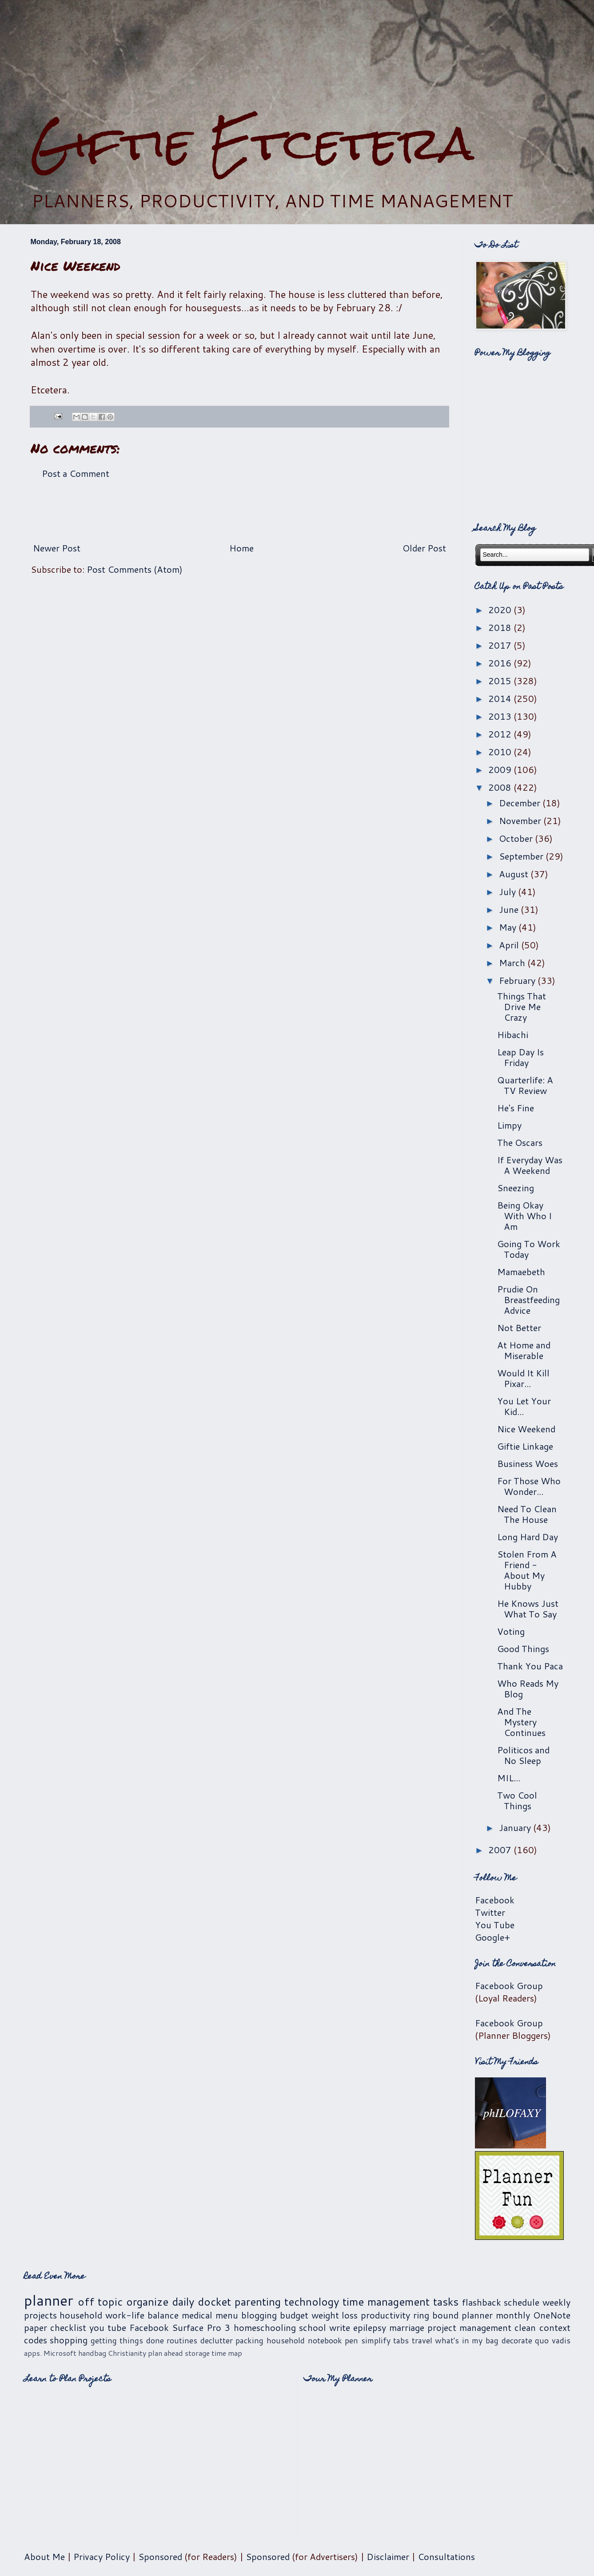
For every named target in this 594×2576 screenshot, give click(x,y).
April (510, 945)
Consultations (446, 2556)
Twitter (490, 1912)
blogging (259, 2315)
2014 (501, 698)
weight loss (334, 2315)
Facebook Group (509, 1985)
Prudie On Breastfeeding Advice (528, 1299)
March (513, 962)
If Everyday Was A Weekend (529, 1165)
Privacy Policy (101, 2556)
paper (35, 2327)
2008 (501, 787)
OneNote (551, 2315)
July (508, 891)
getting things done (127, 2340)
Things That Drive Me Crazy (521, 1006)
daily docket (201, 2301)
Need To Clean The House (527, 1514)
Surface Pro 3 (201, 2327)
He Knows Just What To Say (527, 1608)
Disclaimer (388, 2556)
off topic (100, 2301)
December (520, 803)
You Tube (494, 1924)
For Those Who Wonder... (529, 1486)
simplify (376, 2340)
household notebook (304, 2340)
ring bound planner (453, 2315)
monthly (513, 2315)
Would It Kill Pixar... (523, 1378)
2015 (501, 680)
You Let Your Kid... (524, 1406)
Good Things (523, 1648)
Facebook (494, 1900)
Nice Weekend (526, 1429)
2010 (501, 751)
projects (40, 2315)
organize (147, 2301)
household (81, 2315)
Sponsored (160, 2556)
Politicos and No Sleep (523, 1755)
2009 (501, 769)
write (339, 2327)
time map (226, 2353)
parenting (258, 2301)
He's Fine (515, 1108)
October (517, 838)
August (514, 874)
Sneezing (515, 1187)
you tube (107, 2327)
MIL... (508, 1777)
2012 (501, 734)
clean (525, 2327)
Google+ (492, 1937)
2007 (501, 1849)
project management (469, 2327)
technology (311, 2301)
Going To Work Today (528, 1248)
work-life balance (142, 2315)
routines (182, 2340)
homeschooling (265, 2327)
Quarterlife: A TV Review (525, 1085)
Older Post (424, 548)
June (510, 909)
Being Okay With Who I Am (524, 1216)
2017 (501, 645)
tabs (401, 2340)
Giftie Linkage (525, 1446)
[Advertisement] (239, 510)
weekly (556, 2302)
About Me (44, 2556)
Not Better (519, 1327)
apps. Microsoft (50, 2353)
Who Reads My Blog (527, 1688)
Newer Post (56, 548)
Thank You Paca (530, 1666)
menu (226, 2315)
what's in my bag (466, 2340)
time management (386, 2301)
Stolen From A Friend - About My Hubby (527, 1570)
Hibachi (512, 1034)
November (521, 820)
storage (197, 2353)
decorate (517, 2340)
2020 (501, 609)
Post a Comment (75, 473)
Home (241, 548)
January (516, 1827)
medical (197, 2315)
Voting (511, 1631)
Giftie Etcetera (252, 143)
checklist (68, 2327)
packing (249, 2340)
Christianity (127, 2353)
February (518, 980)
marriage (406, 2327)
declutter (216, 2340)
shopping (69, 2340)
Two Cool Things (517, 1800)
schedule (521, 2302)
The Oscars (519, 1142)
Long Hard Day (527, 1536)
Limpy (509, 1125)
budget (294, 2315)
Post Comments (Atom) (135, 569)
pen (351, 2340)
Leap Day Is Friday (520, 1057)
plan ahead (165, 2353)
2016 (501, 663)
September (522, 856)
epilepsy (369, 2327)
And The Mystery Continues (521, 1722)
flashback (481, 2302)
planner (48, 2300)
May (508, 927)
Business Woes (527, 1463)
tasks (445, 2301)
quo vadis (552, 2340)
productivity (385, 2315)
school (312, 2327)
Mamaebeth (521, 1271)
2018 (501, 627)
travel (422, 2340)
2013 (501, 716)
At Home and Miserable (523, 1350)
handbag (92, 2353)
